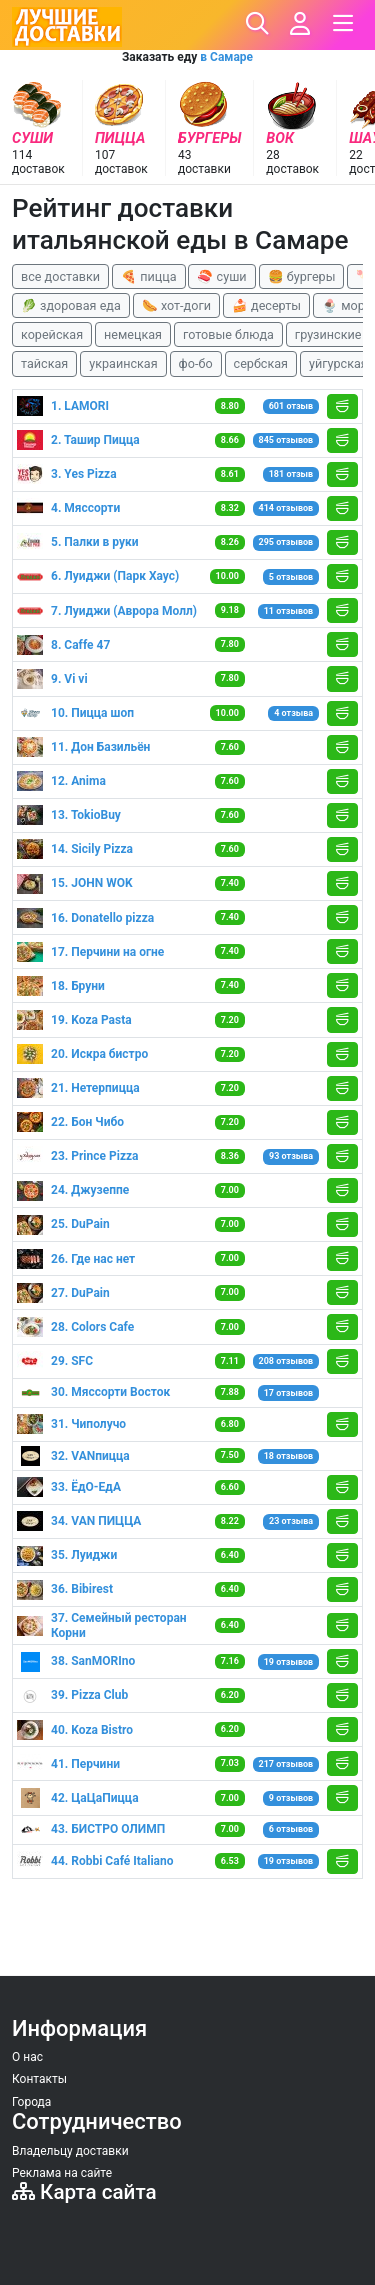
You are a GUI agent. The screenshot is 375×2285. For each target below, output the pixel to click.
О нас (27, 2057)
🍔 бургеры (302, 276)
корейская (52, 334)
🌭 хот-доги (176, 305)
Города (31, 2102)
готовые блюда (228, 334)
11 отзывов (288, 611)
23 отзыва (291, 1521)
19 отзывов (288, 1662)
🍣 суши (221, 276)
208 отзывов (286, 1361)
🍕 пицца (148, 276)
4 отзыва (293, 713)
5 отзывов (291, 577)
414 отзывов (286, 508)
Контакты (39, 2079)
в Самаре (226, 57)
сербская (261, 363)
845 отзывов (286, 440)
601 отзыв (291, 406)
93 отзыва (291, 1156)
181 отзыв (291, 474)
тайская (44, 363)
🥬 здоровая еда (71, 305)
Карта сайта (84, 2192)
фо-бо (196, 363)
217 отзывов (286, 1764)
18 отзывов (288, 1456)
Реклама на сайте (62, 2173)
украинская (123, 363)
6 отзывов (291, 1829)
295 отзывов (286, 542)
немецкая (133, 334)
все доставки (60, 276)
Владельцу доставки (70, 2151)
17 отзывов (288, 1393)
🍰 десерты (266, 305)
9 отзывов (291, 1798)
